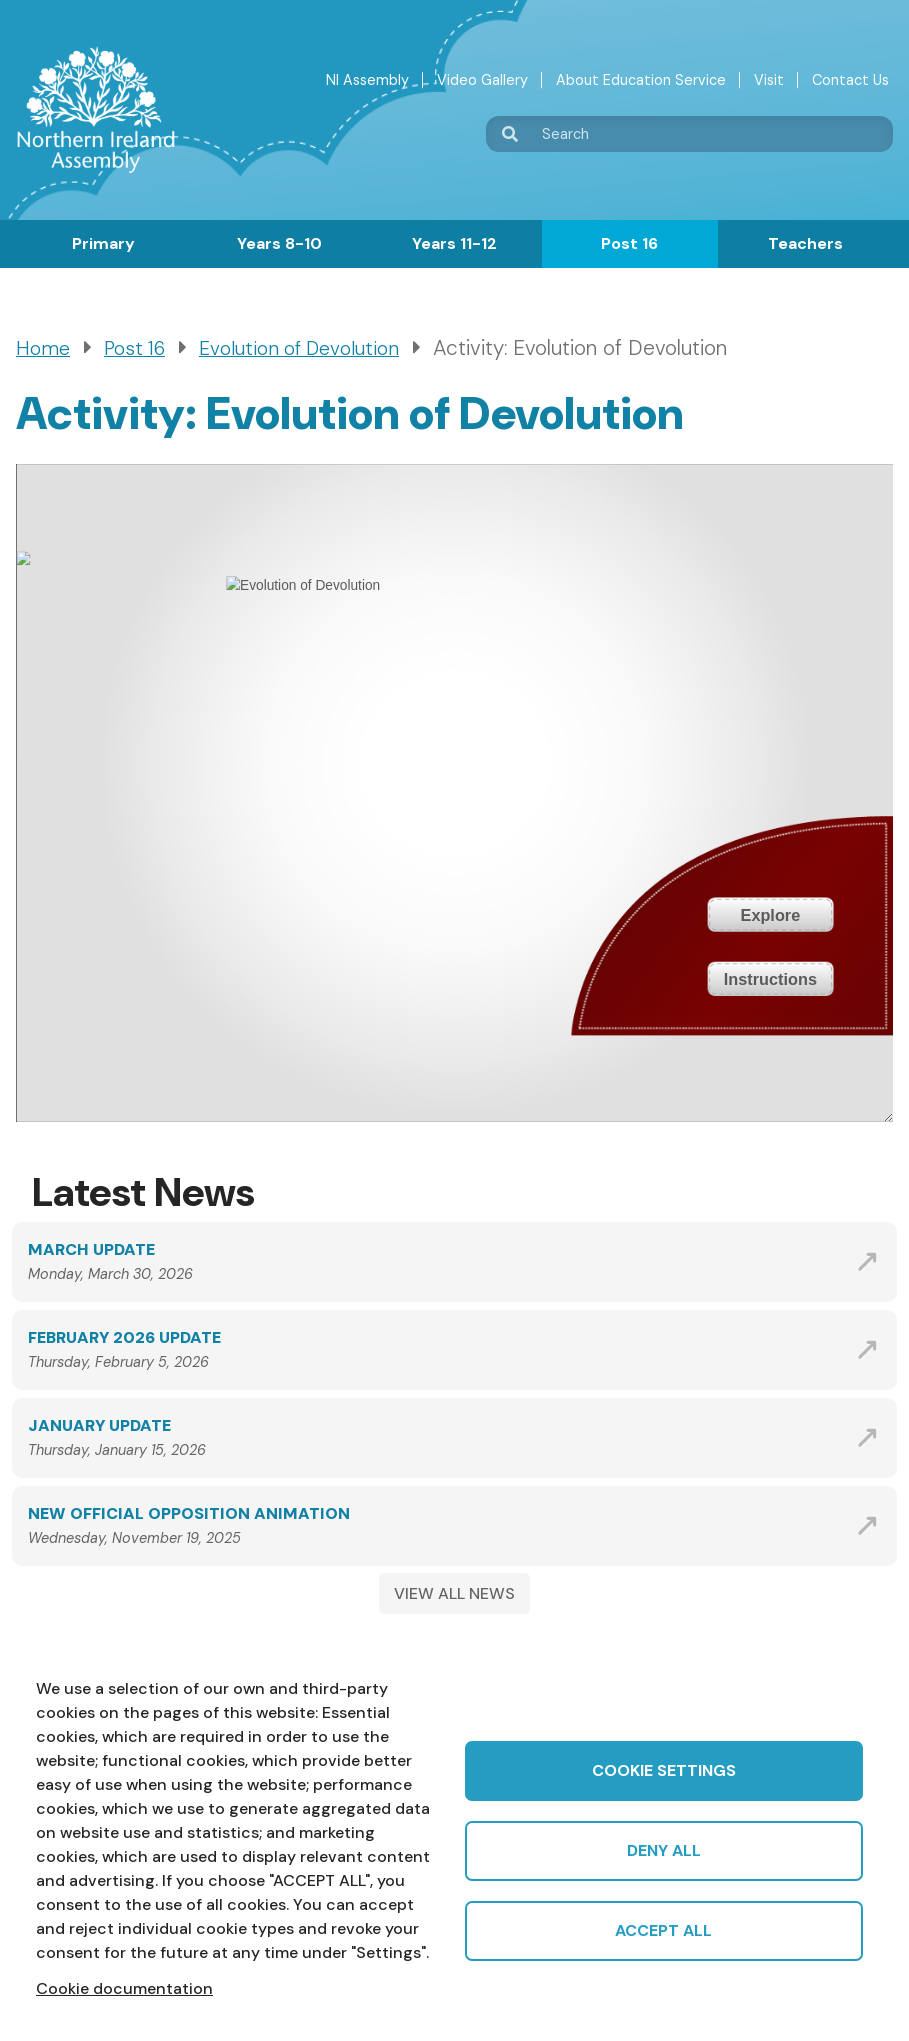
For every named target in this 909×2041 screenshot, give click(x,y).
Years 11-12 (454, 243)
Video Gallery (482, 80)
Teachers (805, 243)
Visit (769, 80)
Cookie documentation (124, 1988)
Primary (103, 243)
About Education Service (641, 80)
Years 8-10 (279, 243)
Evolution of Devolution (299, 348)
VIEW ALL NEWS (454, 1593)
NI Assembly (367, 80)
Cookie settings (664, 1770)
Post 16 (629, 243)
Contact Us (850, 80)
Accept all (663, 1930)
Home (43, 348)
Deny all (664, 1850)
